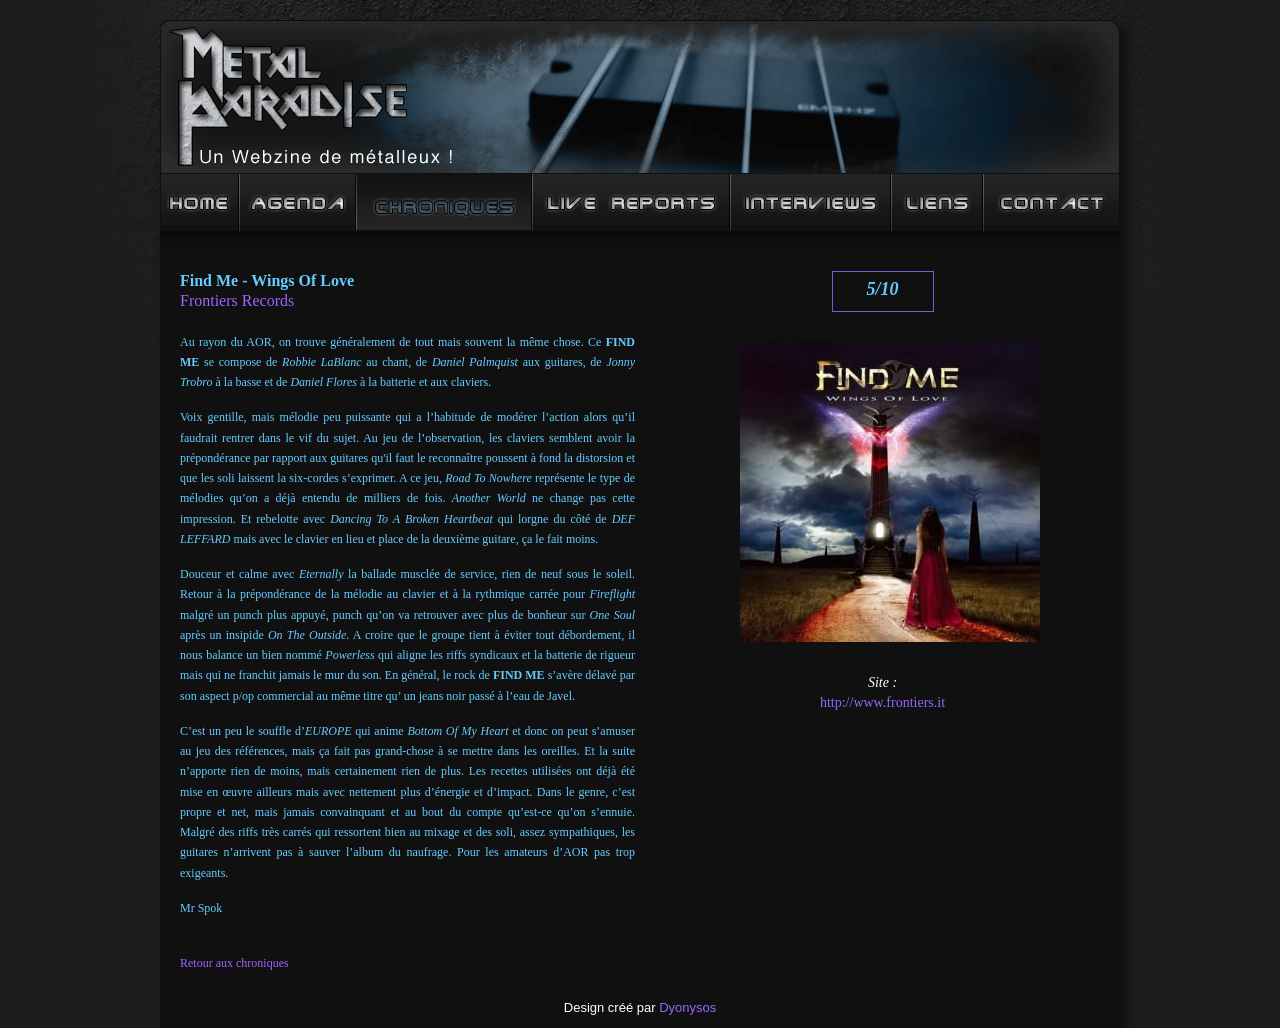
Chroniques (444, 202)
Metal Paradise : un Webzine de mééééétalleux (640, 97)
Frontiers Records (237, 300)
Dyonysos (687, 1007)
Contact (1051, 202)
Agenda (297, 202)
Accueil (199, 202)
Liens (937, 202)
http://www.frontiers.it (882, 702)
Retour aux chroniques (234, 963)
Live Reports (631, 202)
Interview (810, 202)
